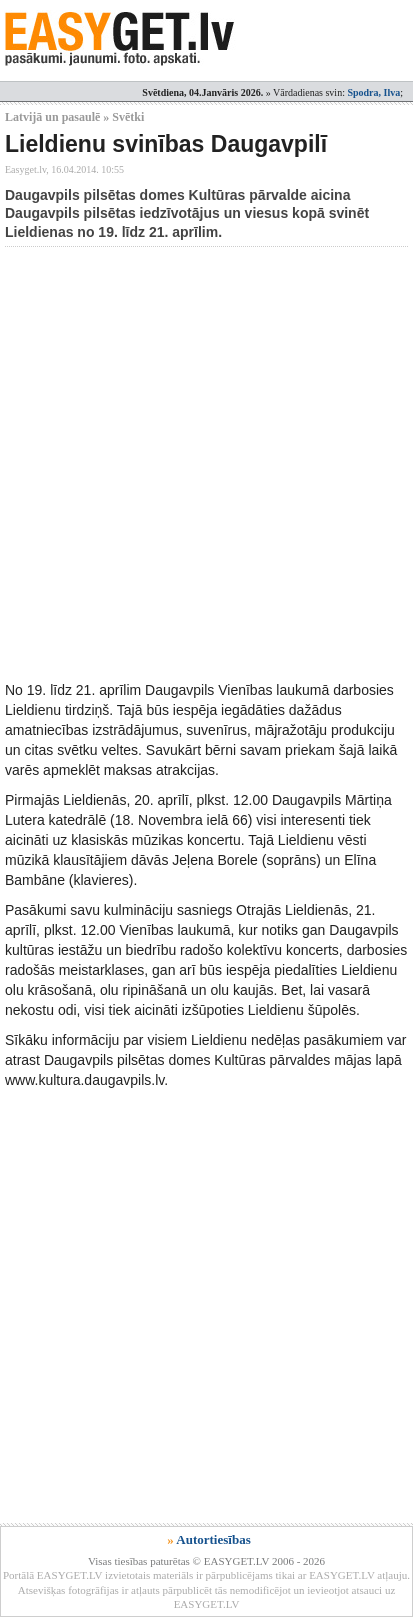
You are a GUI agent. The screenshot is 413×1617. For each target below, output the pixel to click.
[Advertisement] (206, 463)
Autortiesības (213, 1539)
